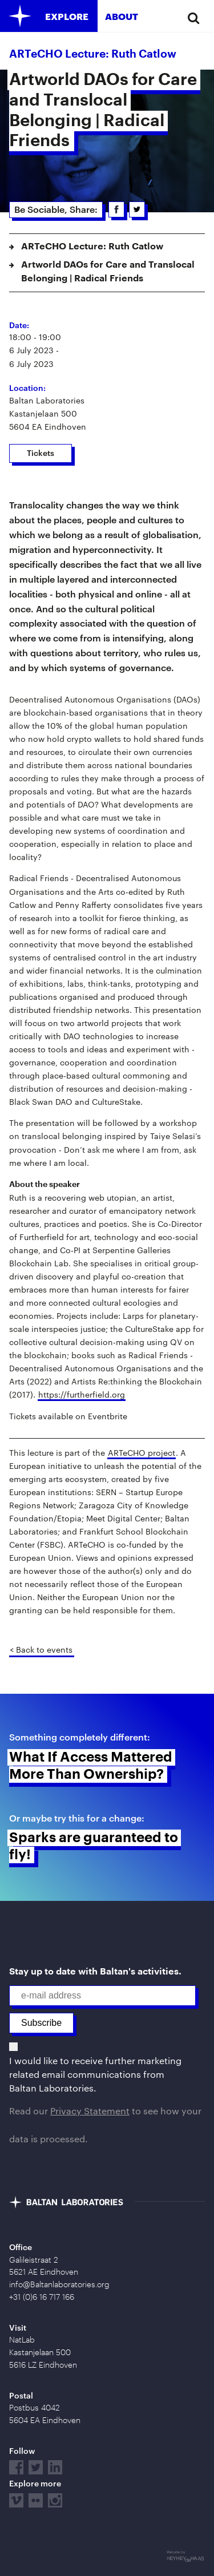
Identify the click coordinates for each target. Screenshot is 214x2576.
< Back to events (41, 1649)
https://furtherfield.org (81, 1394)
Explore (66, 16)
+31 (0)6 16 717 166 (41, 2297)
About (121, 16)
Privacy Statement (90, 2110)
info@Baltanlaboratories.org (59, 2284)
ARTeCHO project (141, 1452)
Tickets (40, 453)
